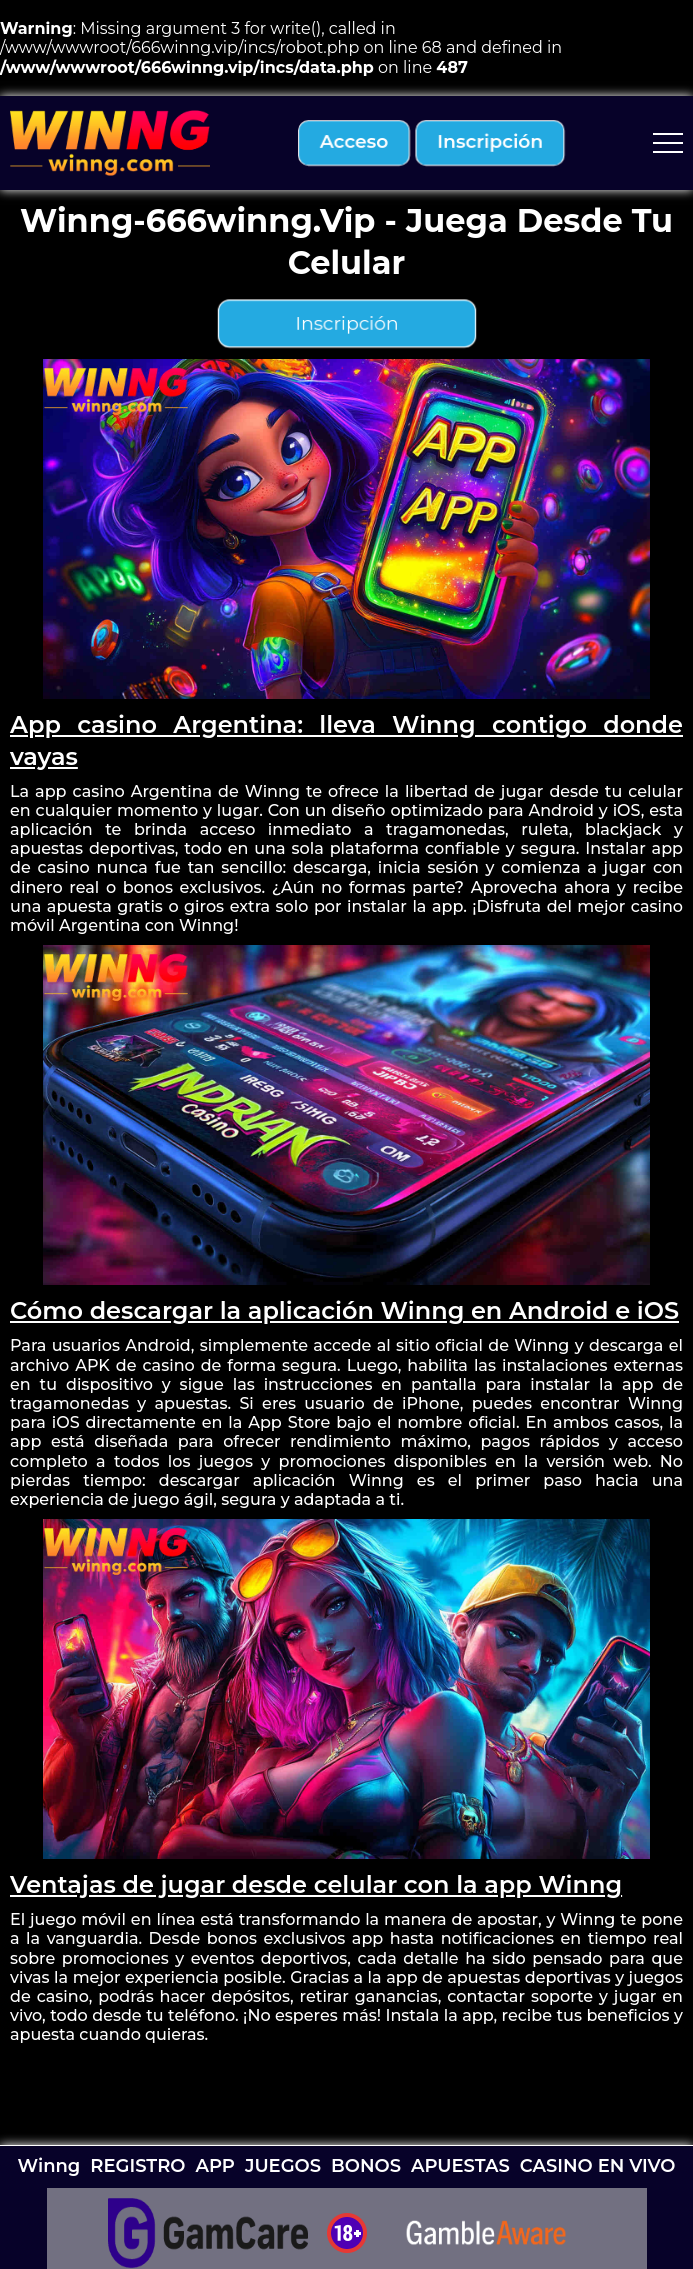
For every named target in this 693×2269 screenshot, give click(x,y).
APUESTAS (460, 2166)
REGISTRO (137, 2166)
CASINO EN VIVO (598, 2166)
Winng (49, 2166)
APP (214, 2166)
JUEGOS (283, 2166)
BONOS (366, 2166)
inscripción (490, 142)
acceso (354, 142)
